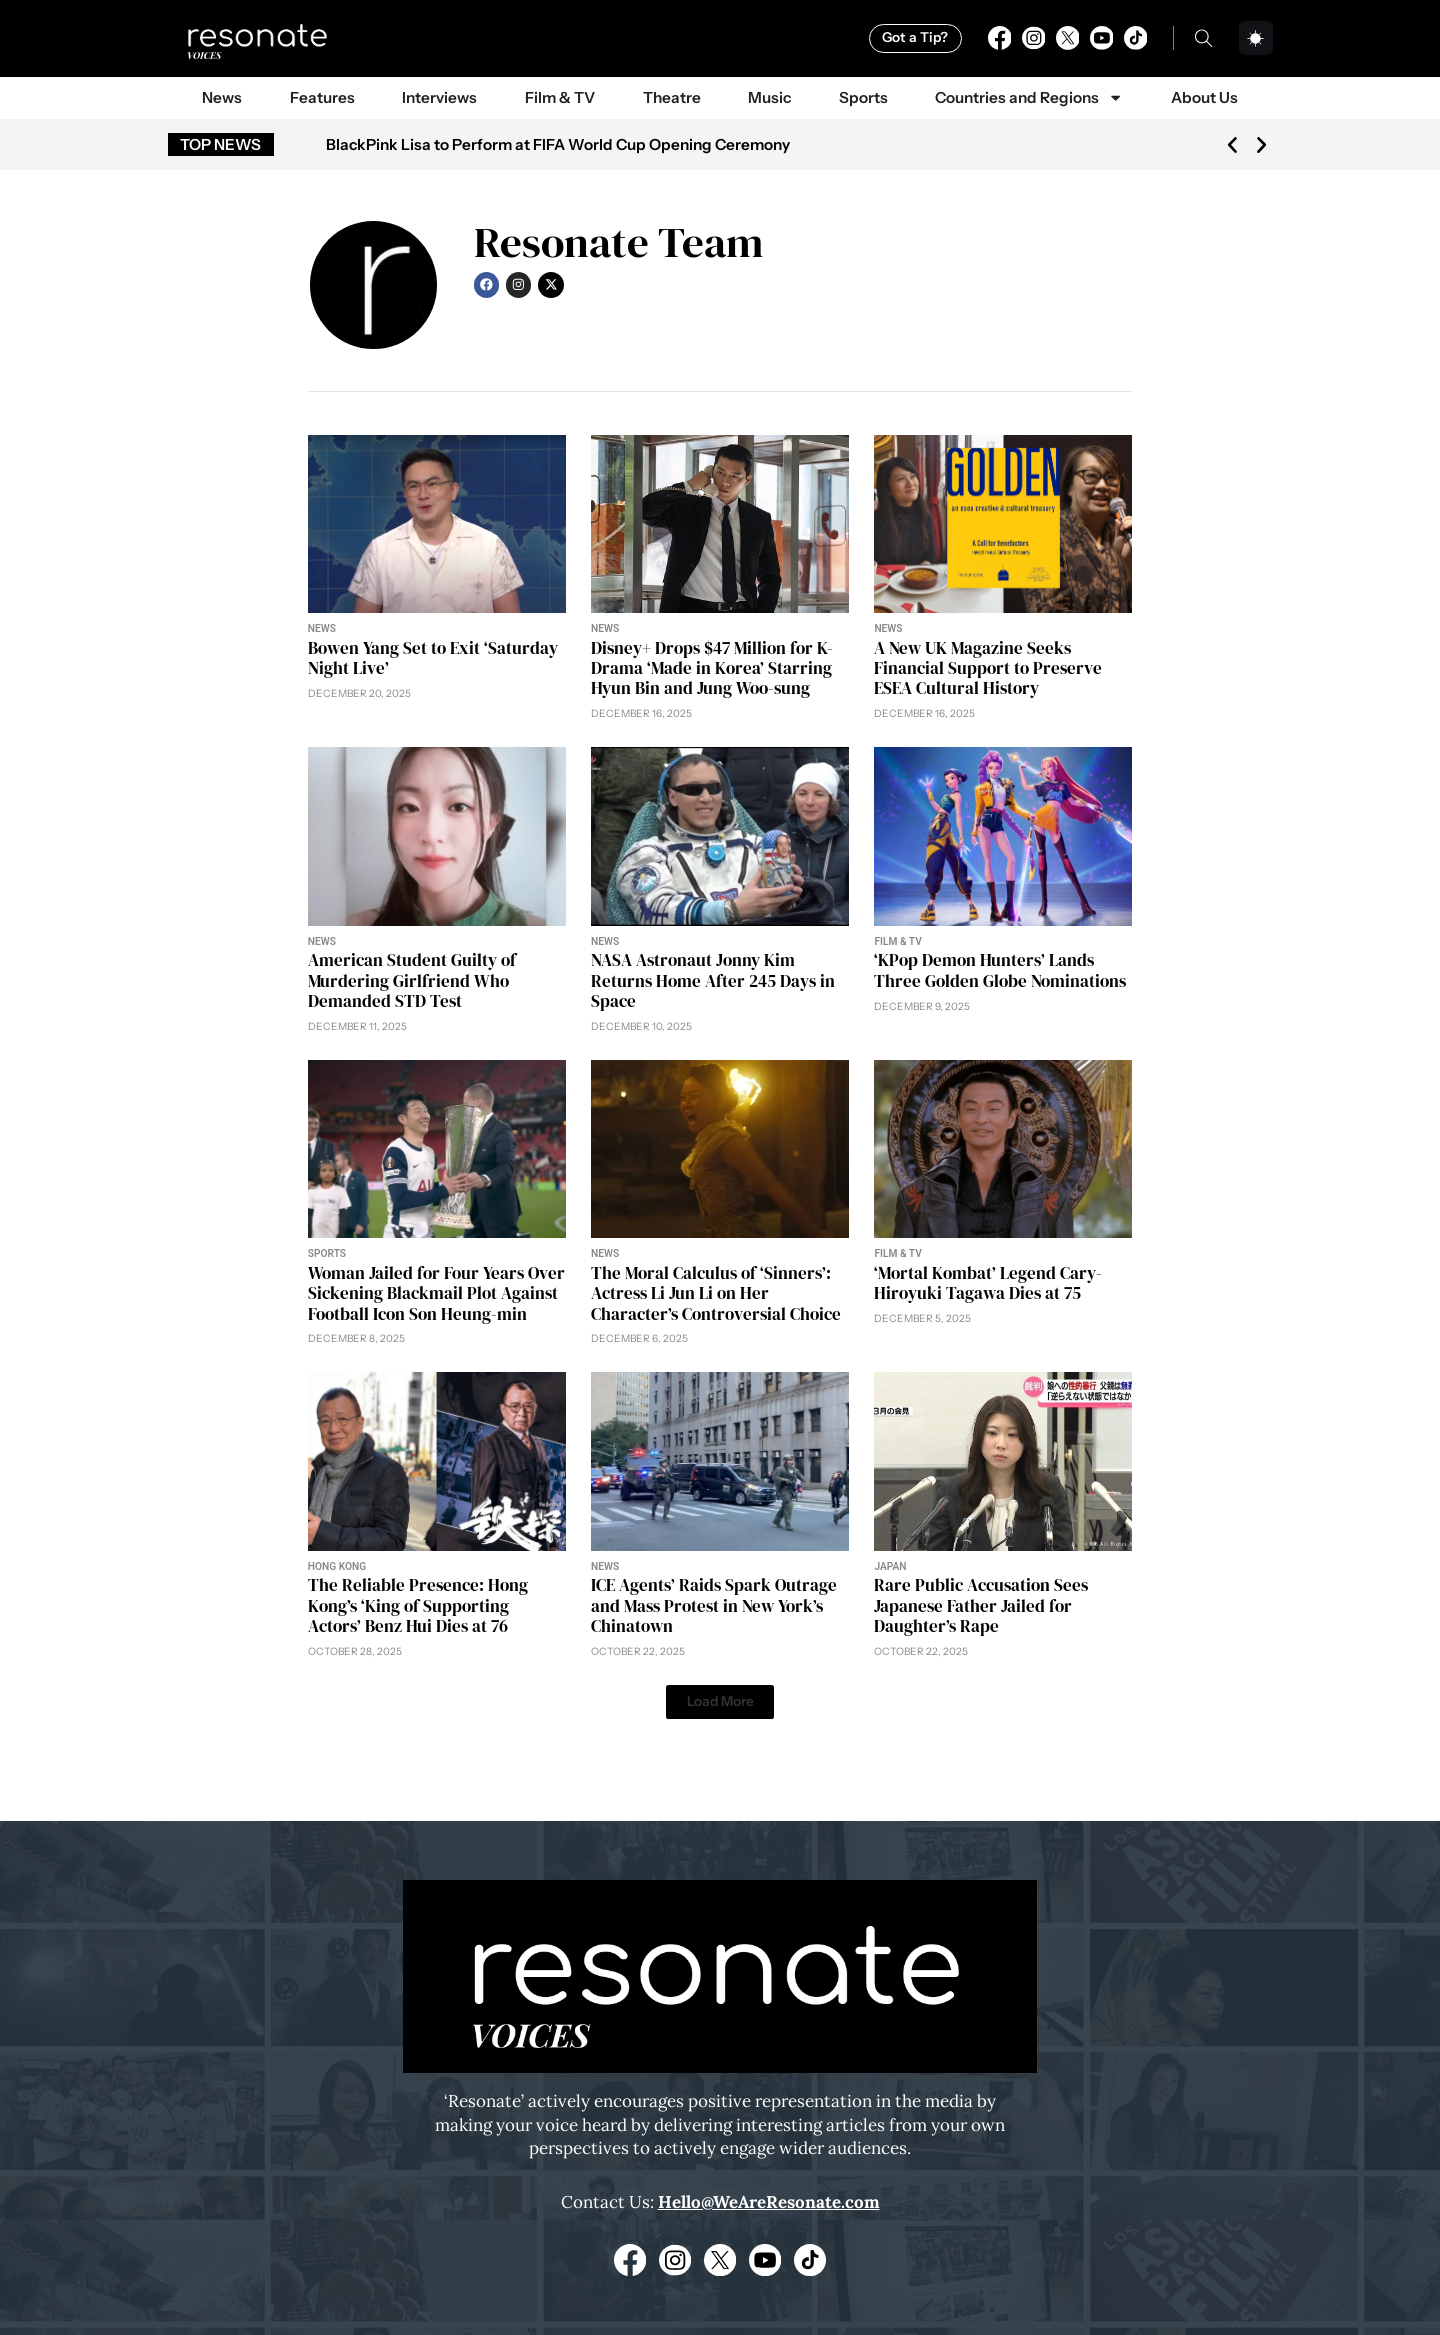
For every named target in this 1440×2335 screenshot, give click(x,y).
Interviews (439, 97)
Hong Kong (337, 1566)
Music (769, 97)
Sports (863, 97)
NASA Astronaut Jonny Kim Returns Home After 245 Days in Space (713, 980)
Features (322, 97)
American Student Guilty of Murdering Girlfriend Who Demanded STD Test (412, 980)
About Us (1204, 97)
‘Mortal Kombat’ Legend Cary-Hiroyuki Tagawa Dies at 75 (988, 1283)
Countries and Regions (1029, 97)
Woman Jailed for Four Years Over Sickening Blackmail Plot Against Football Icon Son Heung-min (436, 1293)
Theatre (672, 97)
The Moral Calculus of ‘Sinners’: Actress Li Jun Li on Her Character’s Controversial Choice (716, 1293)
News (222, 97)
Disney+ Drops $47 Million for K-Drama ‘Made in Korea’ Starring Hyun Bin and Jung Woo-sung (712, 668)
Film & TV (560, 97)
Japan (890, 1566)
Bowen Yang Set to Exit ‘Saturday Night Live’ (433, 658)
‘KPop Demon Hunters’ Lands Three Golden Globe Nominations (1000, 970)
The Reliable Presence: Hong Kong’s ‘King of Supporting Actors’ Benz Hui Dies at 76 (418, 1605)
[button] (1232, 144)
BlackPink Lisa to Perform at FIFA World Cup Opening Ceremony (558, 144)
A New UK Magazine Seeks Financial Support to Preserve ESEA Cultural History (988, 668)
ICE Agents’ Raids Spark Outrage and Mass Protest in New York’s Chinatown (714, 1605)
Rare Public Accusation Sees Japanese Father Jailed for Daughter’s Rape (981, 1605)
